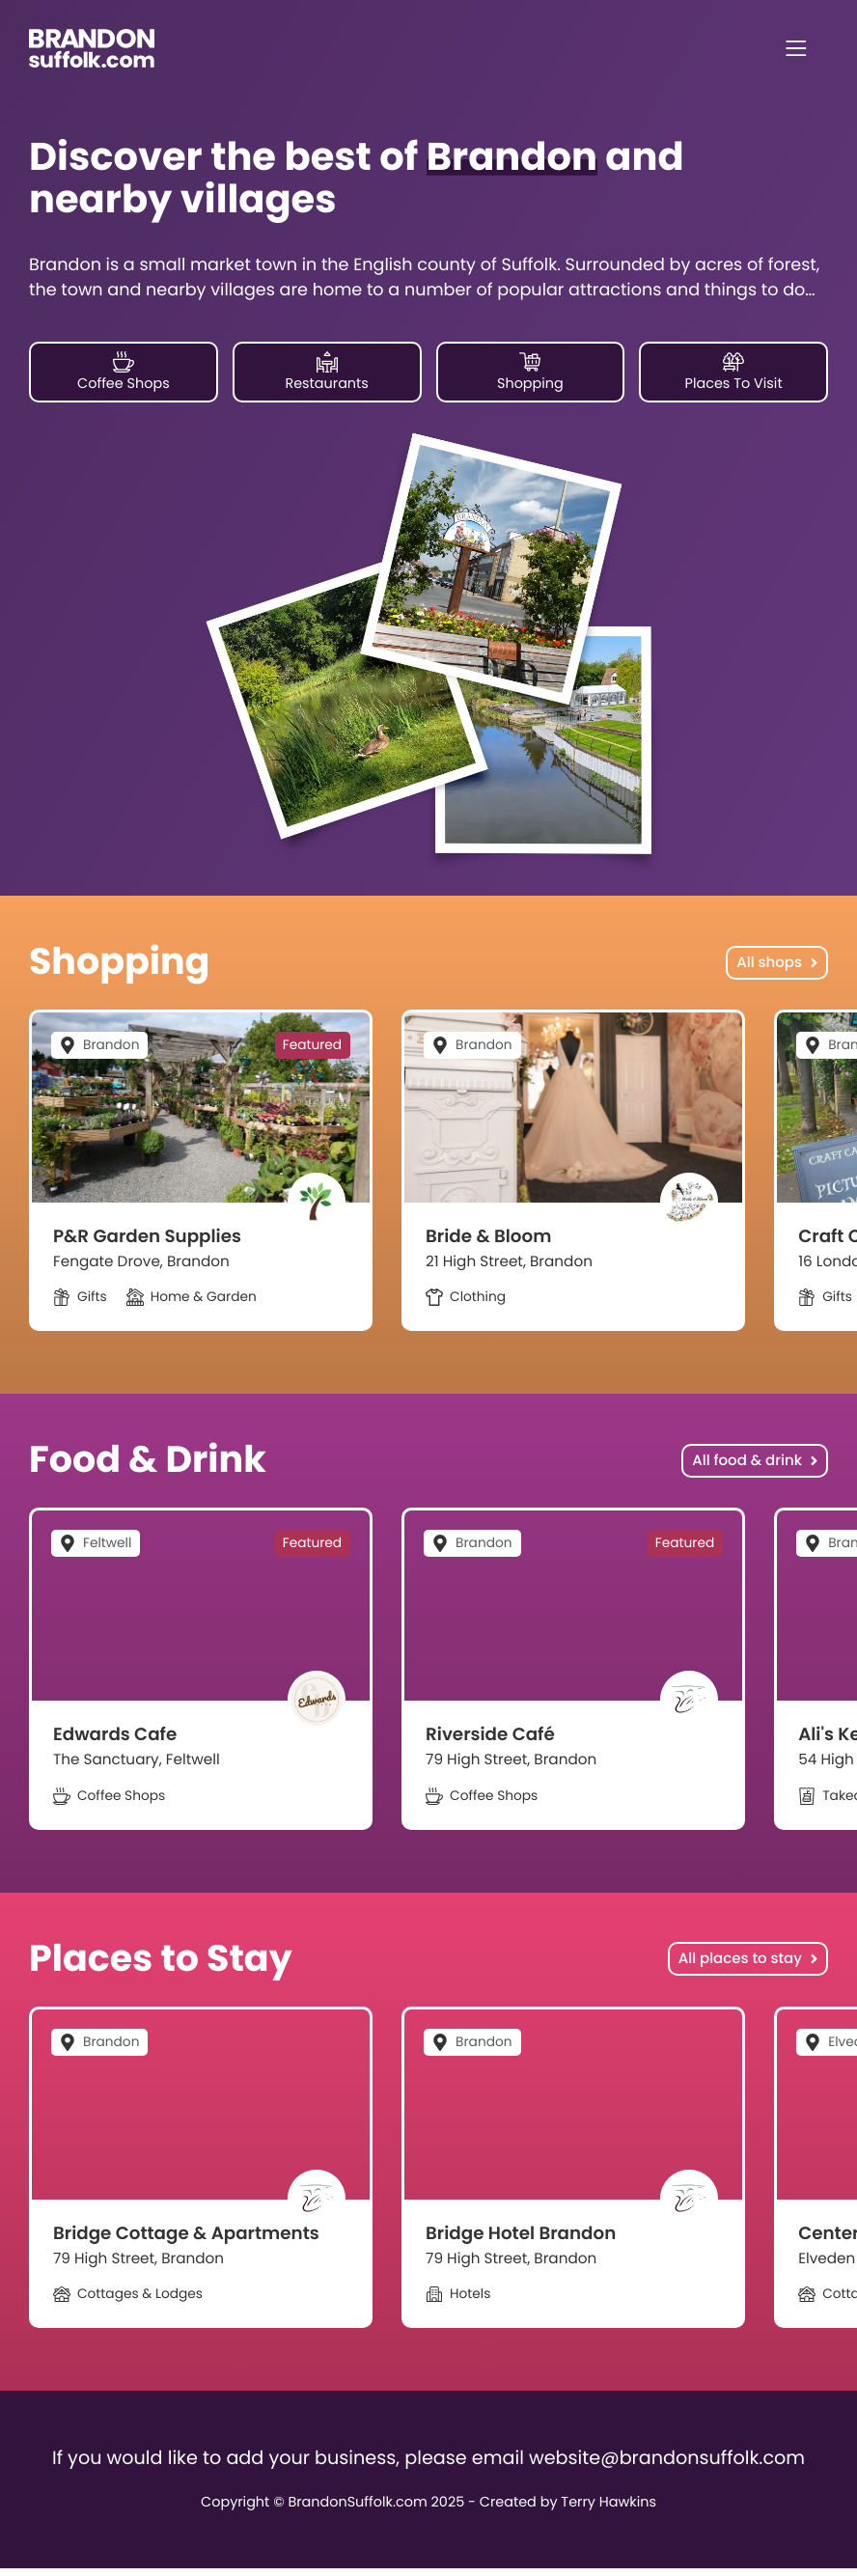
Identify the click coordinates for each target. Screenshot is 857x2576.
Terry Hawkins (608, 2511)
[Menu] (796, 48)
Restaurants (326, 372)
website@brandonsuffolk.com (667, 2465)
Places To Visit (734, 372)
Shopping (530, 372)
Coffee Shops (123, 372)
